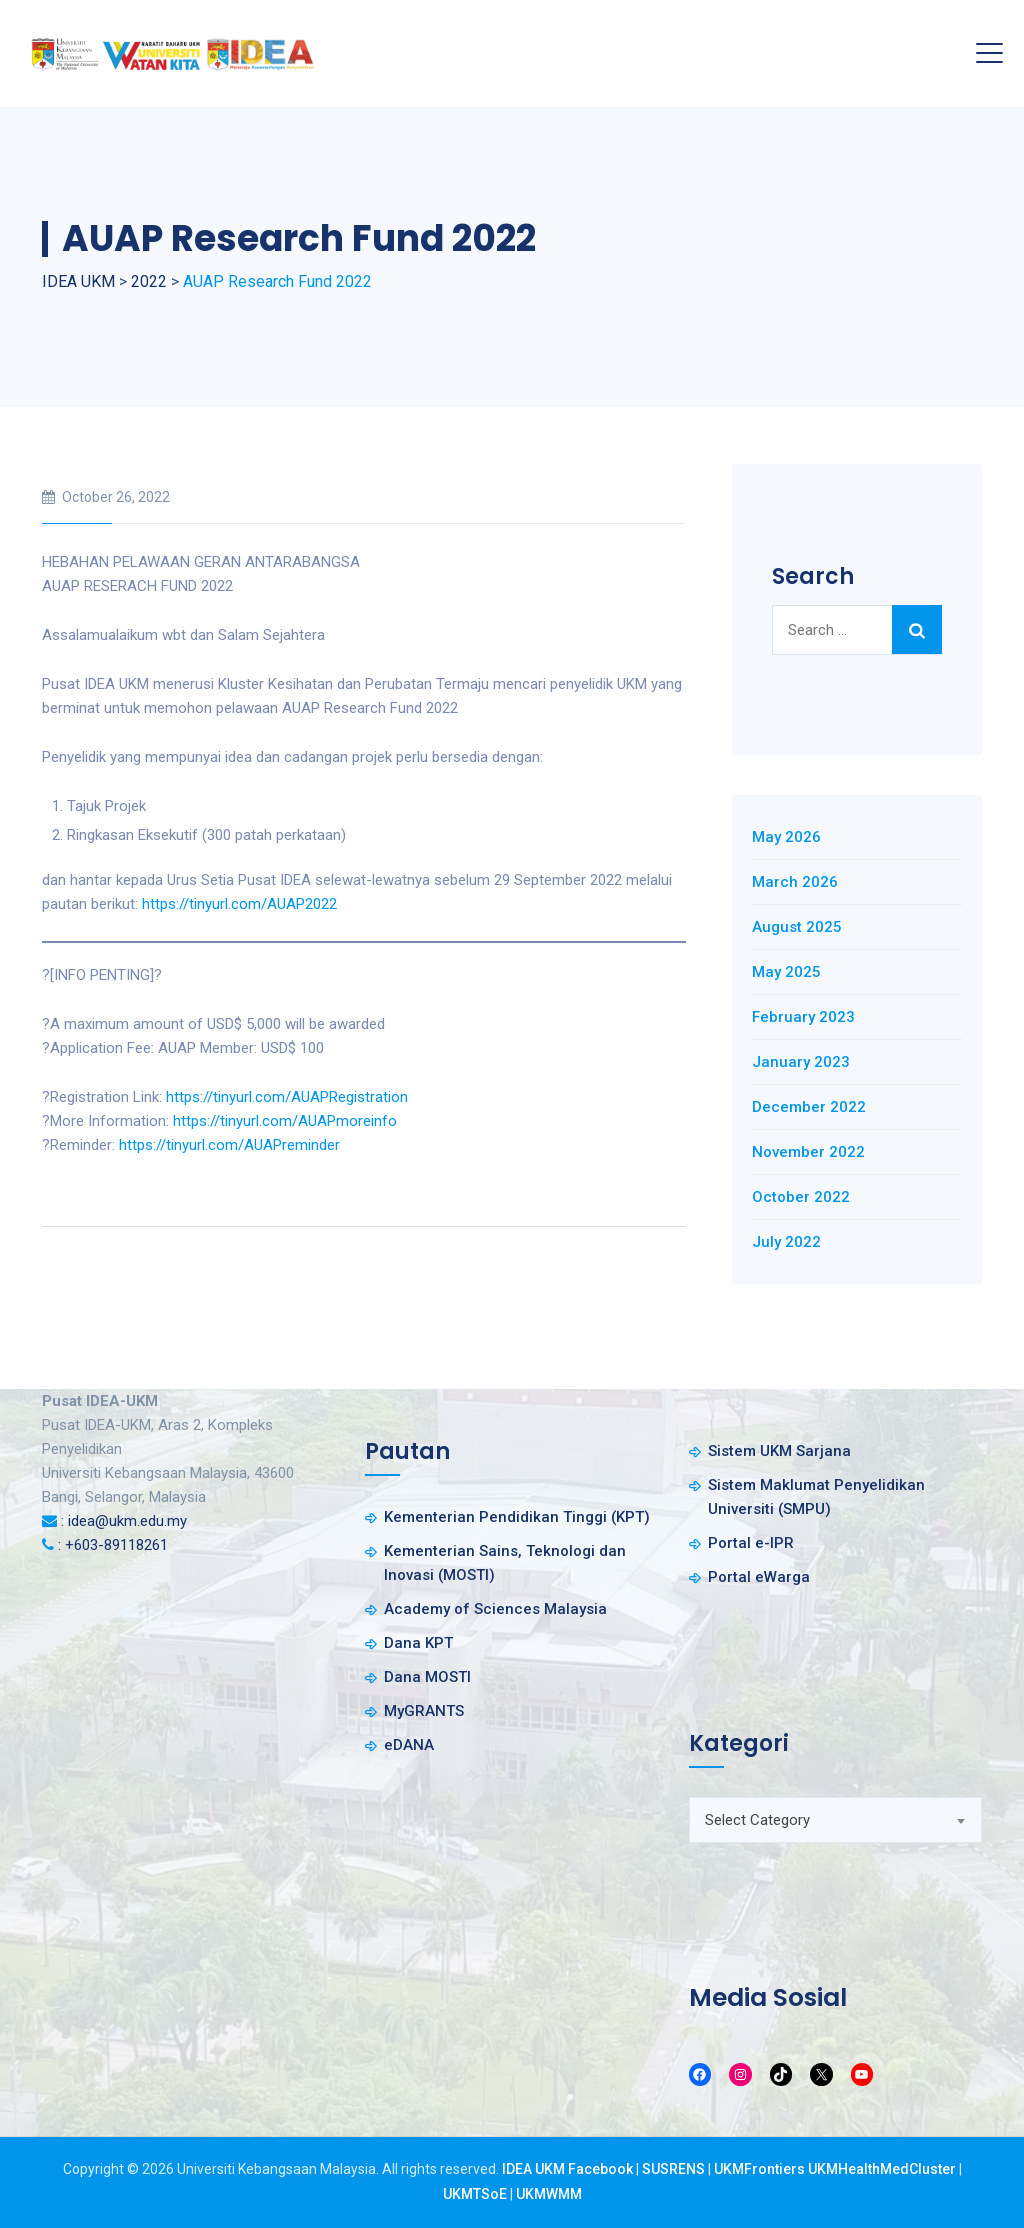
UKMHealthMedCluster (882, 2169)
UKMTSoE (475, 2194)
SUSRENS (673, 2169)
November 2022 (808, 1152)
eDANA (409, 1745)
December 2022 (809, 1107)
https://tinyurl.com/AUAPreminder (229, 1145)
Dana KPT (418, 1643)
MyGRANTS (424, 1711)
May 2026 (786, 837)
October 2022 (801, 1197)
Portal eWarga (759, 1577)
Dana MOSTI (427, 1677)
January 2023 (801, 1062)
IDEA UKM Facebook (567, 2169)
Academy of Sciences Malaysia (495, 1609)
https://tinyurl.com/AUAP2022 (239, 904)
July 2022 (786, 1242)
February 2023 (803, 1017)
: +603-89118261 (113, 1545)
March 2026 (795, 882)
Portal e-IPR (751, 1543)
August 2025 (797, 927)
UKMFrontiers (759, 2169)
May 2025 (786, 972)
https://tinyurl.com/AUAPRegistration (287, 1097)
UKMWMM (549, 2194)
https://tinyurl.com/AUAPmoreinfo (285, 1121)
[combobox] (835, 1820)
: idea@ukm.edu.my (124, 1521)
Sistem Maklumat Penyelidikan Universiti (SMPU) (816, 1497)
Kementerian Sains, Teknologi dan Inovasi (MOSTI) (505, 1563)
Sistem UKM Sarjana (779, 1451)
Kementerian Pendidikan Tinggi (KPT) (517, 1517)
